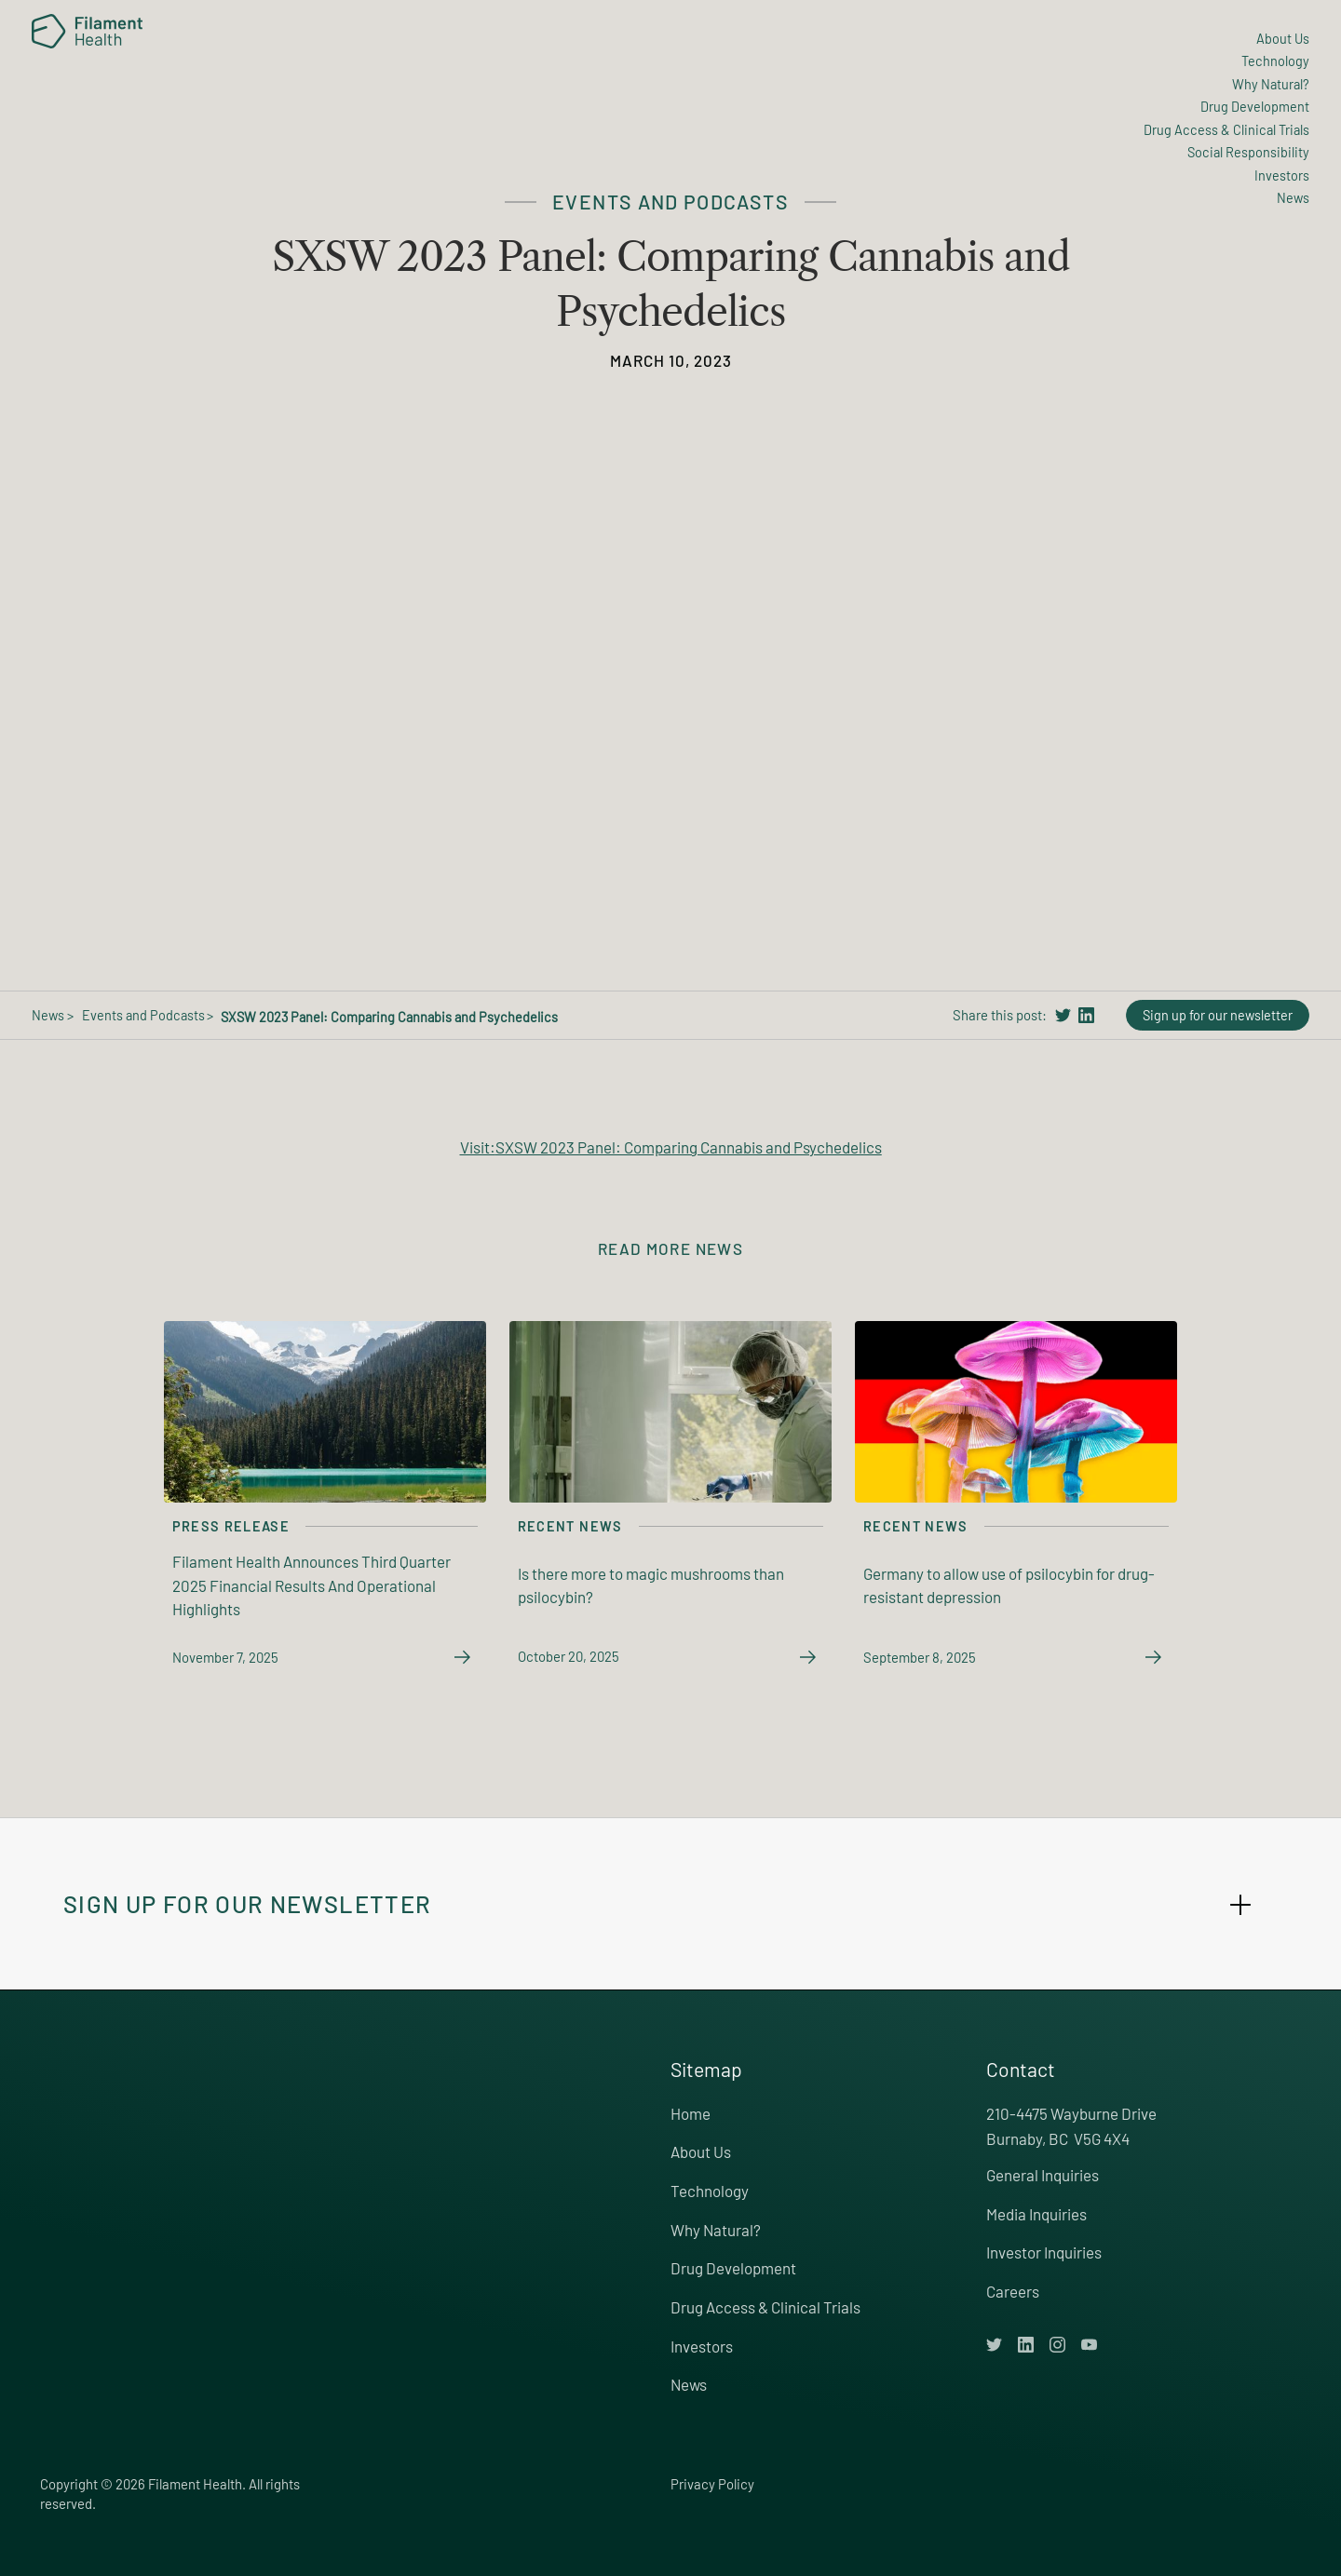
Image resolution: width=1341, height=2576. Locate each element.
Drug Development (733, 2268)
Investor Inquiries (1044, 2252)
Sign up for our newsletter (1218, 1015)
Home (690, 2113)
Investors (701, 2346)
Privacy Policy (712, 2483)
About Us (700, 2151)
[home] (87, 31)
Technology (709, 2190)
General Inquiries (1042, 2174)
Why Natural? (715, 2229)
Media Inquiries (1036, 2214)
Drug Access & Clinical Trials (765, 2307)
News (688, 2384)
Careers (1012, 2291)
